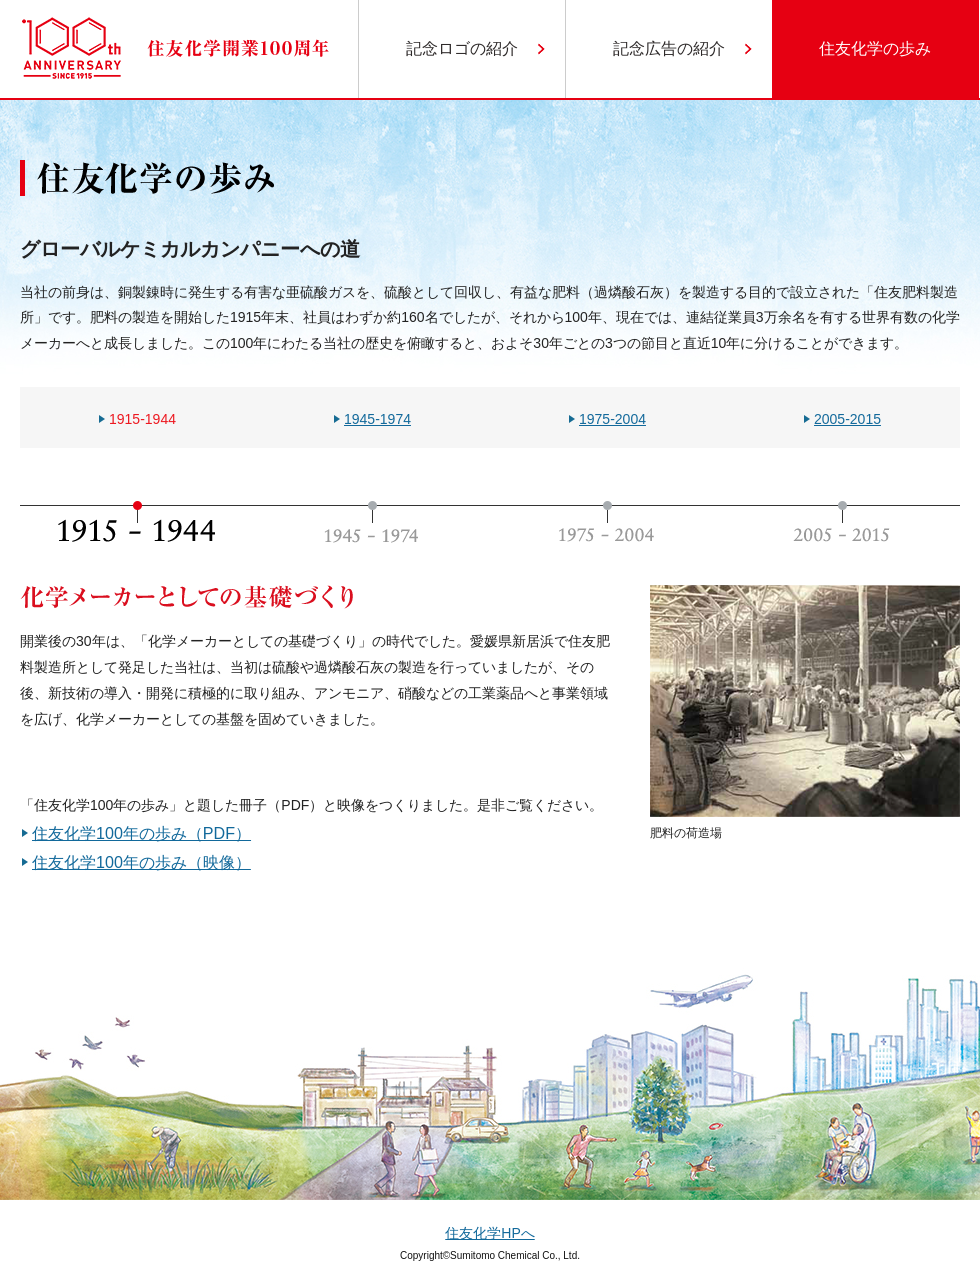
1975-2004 (612, 419)
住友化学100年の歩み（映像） (141, 862)
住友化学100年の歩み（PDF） (141, 833)
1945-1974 (377, 419)
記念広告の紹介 (669, 48)
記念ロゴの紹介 (462, 48)
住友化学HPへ (489, 1233)
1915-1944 (142, 419)
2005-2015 (847, 419)
